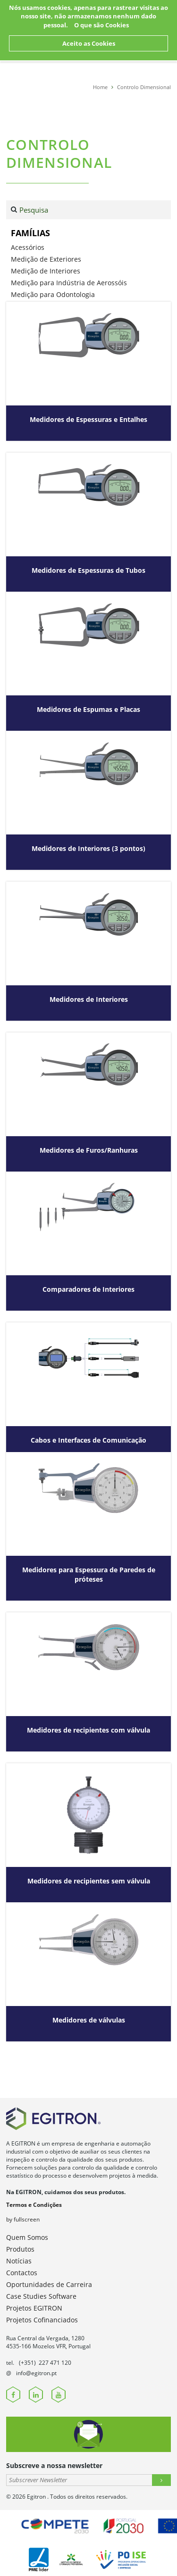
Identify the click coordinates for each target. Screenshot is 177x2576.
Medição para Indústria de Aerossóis (69, 282)
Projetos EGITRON (34, 2308)
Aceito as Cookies (88, 43)
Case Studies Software (41, 2296)
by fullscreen (23, 2219)
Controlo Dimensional (144, 87)
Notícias (19, 2260)
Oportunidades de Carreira (49, 2284)
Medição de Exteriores (46, 259)
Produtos (20, 2249)
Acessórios (27, 247)
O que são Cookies (101, 25)
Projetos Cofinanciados (42, 2319)
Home (100, 87)
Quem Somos (27, 2237)
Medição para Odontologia (53, 294)
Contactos (21, 2272)
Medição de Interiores (45, 270)
